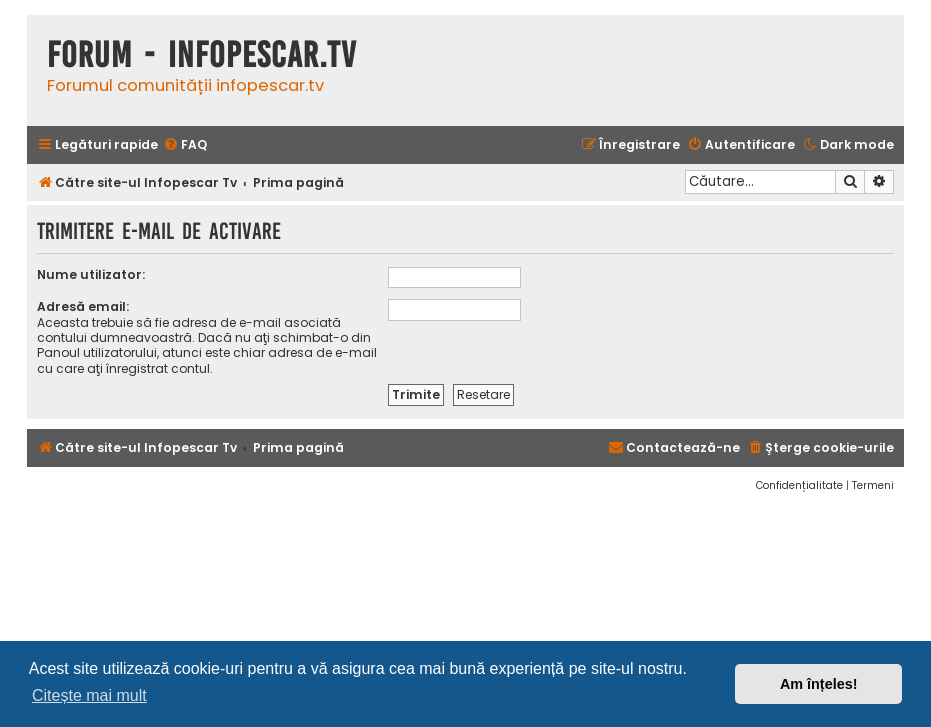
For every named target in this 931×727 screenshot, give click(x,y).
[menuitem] (185, 145)
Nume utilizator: (91, 274)
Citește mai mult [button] (89, 695)
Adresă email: (83, 306)
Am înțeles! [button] (819, 684)
